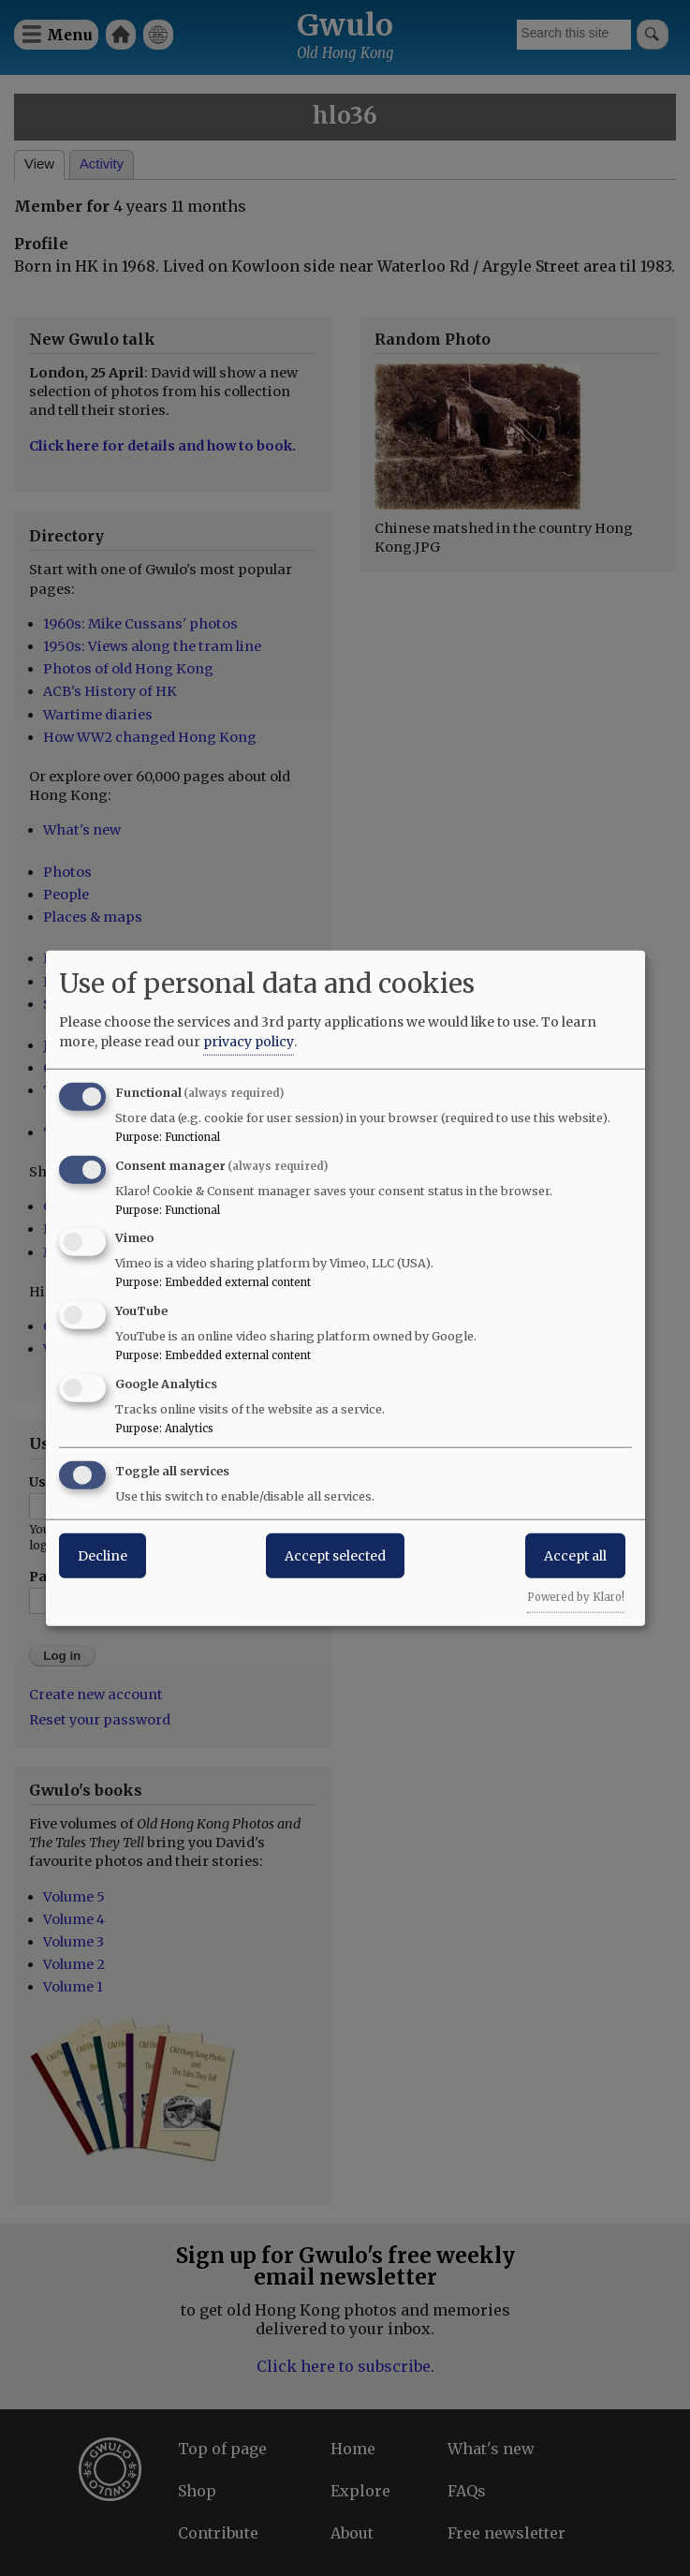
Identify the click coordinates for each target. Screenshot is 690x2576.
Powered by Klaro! (575, 1596)
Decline (102, 1555)
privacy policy (248, 1040)
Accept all (575, 1555)
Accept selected (335, 1555)
